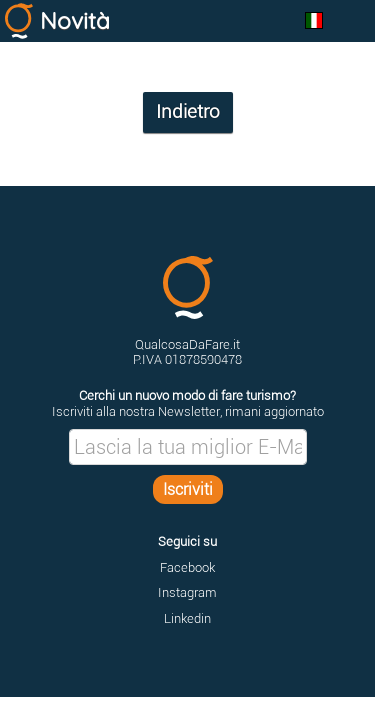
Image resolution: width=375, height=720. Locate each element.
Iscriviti (188, 489)
